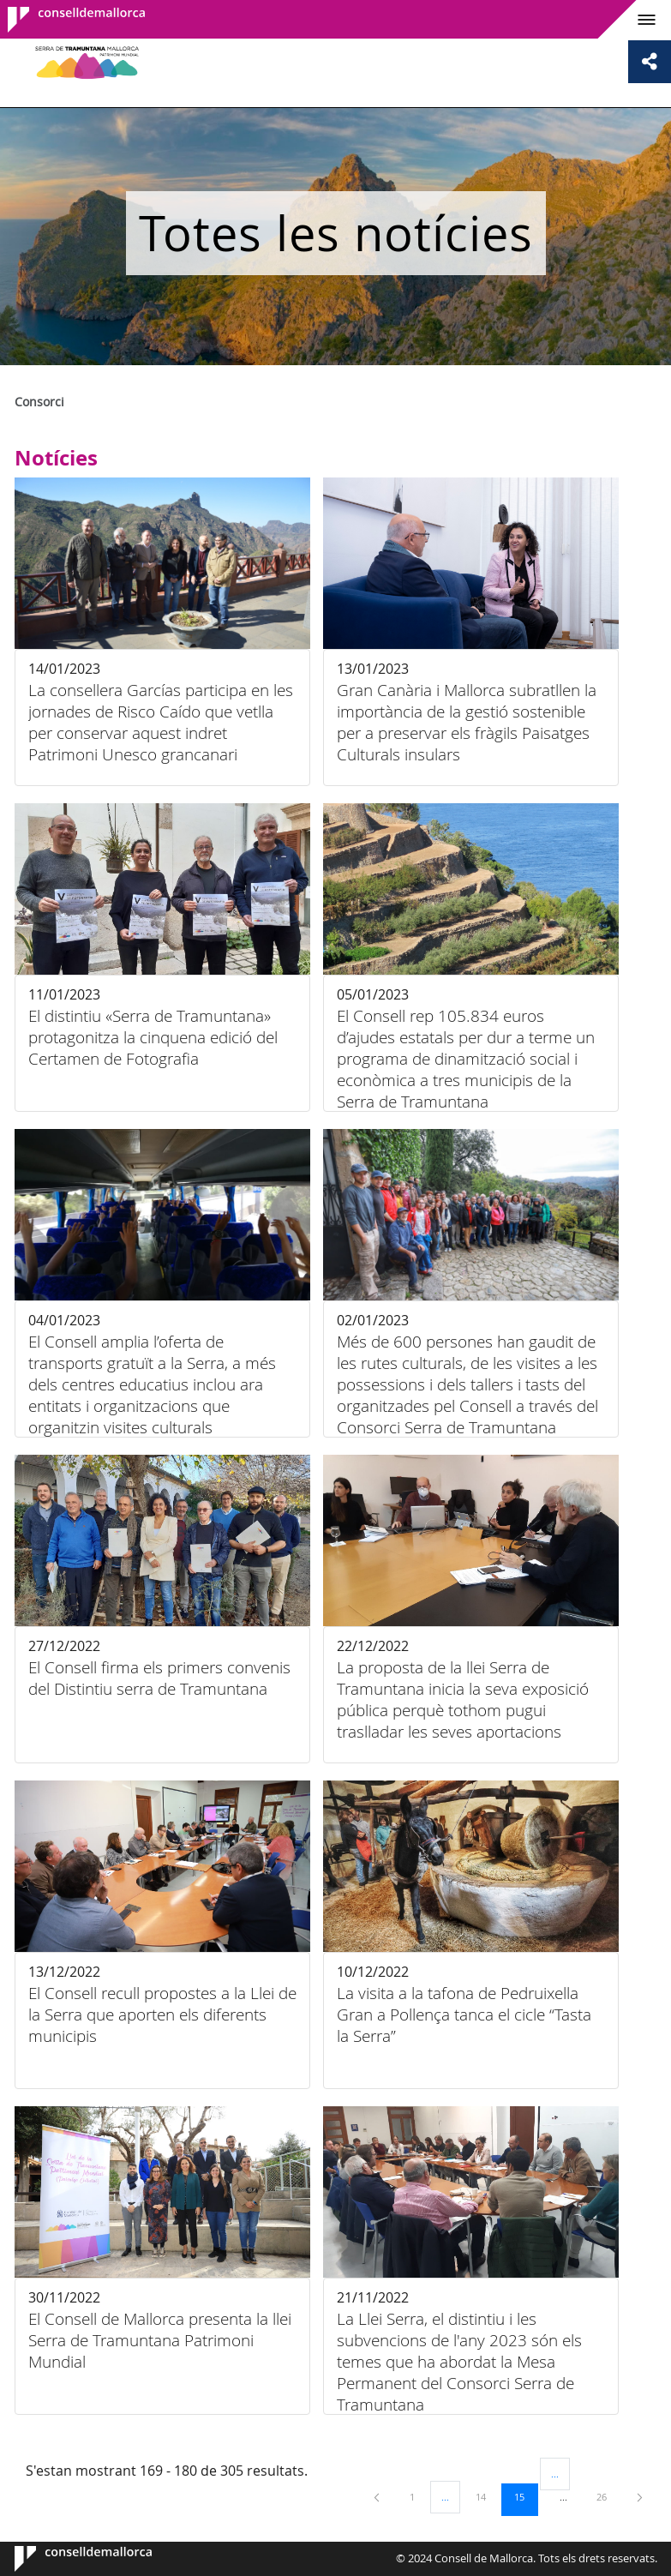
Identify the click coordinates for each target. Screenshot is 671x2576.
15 (525, 2496)
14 (487, 2496)
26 (608, 2496)
